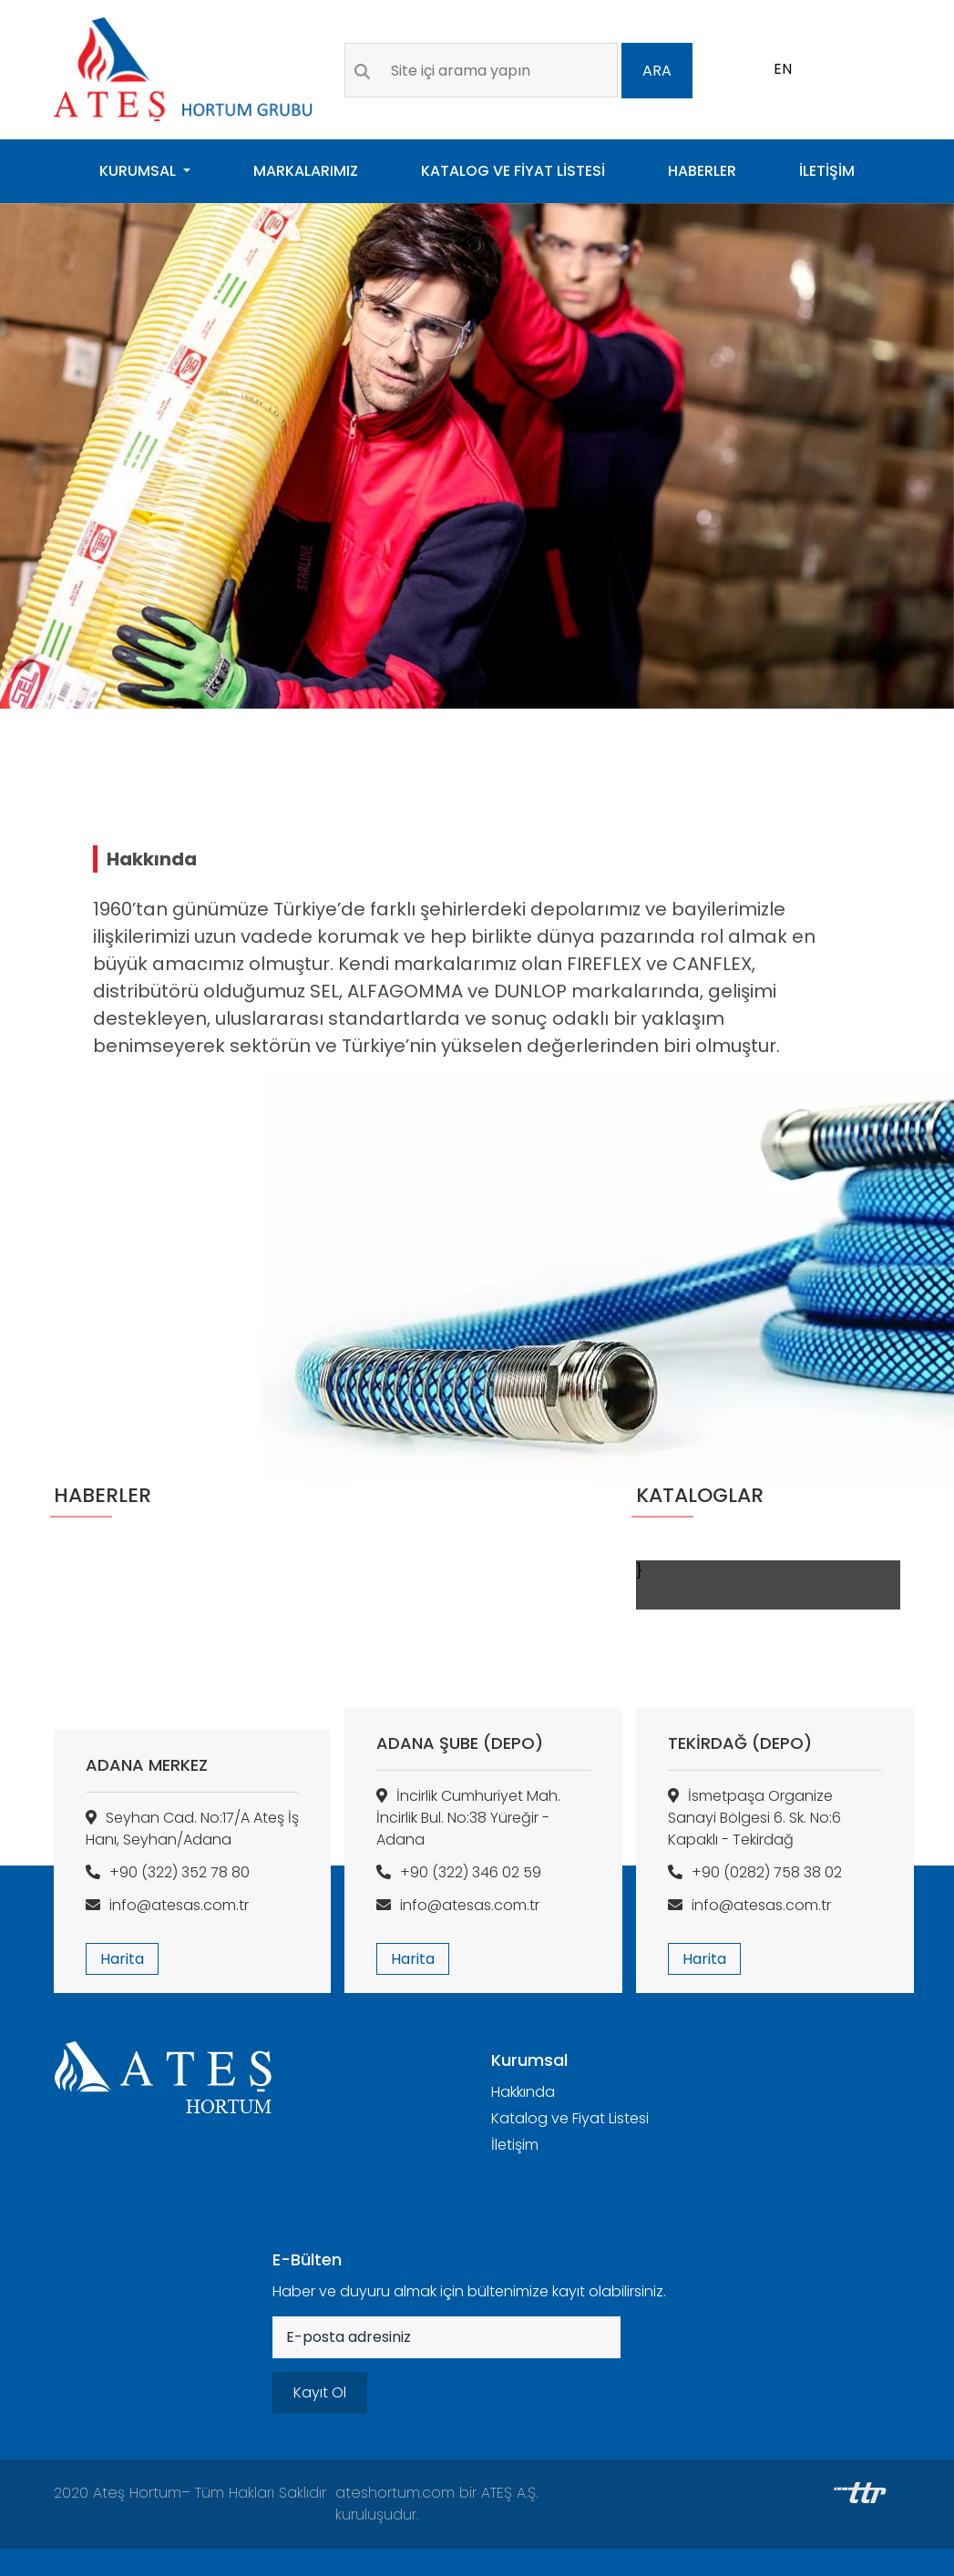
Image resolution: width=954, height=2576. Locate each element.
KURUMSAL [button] (139, 170)
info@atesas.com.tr (167, 1905)
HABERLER (702, 170)
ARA (657, 70)
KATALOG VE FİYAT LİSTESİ (513, 170)
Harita (122, 1958)
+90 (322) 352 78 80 (168, 1872)
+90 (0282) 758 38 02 (755, 1872)
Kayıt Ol (319, 2392)
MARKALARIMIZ (305, 170)
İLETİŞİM (827, 170)
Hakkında (523, 2091)
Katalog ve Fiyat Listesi (570, 2118)
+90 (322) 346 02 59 (458, 1872)
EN (783, 68)
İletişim (515, 2144)
